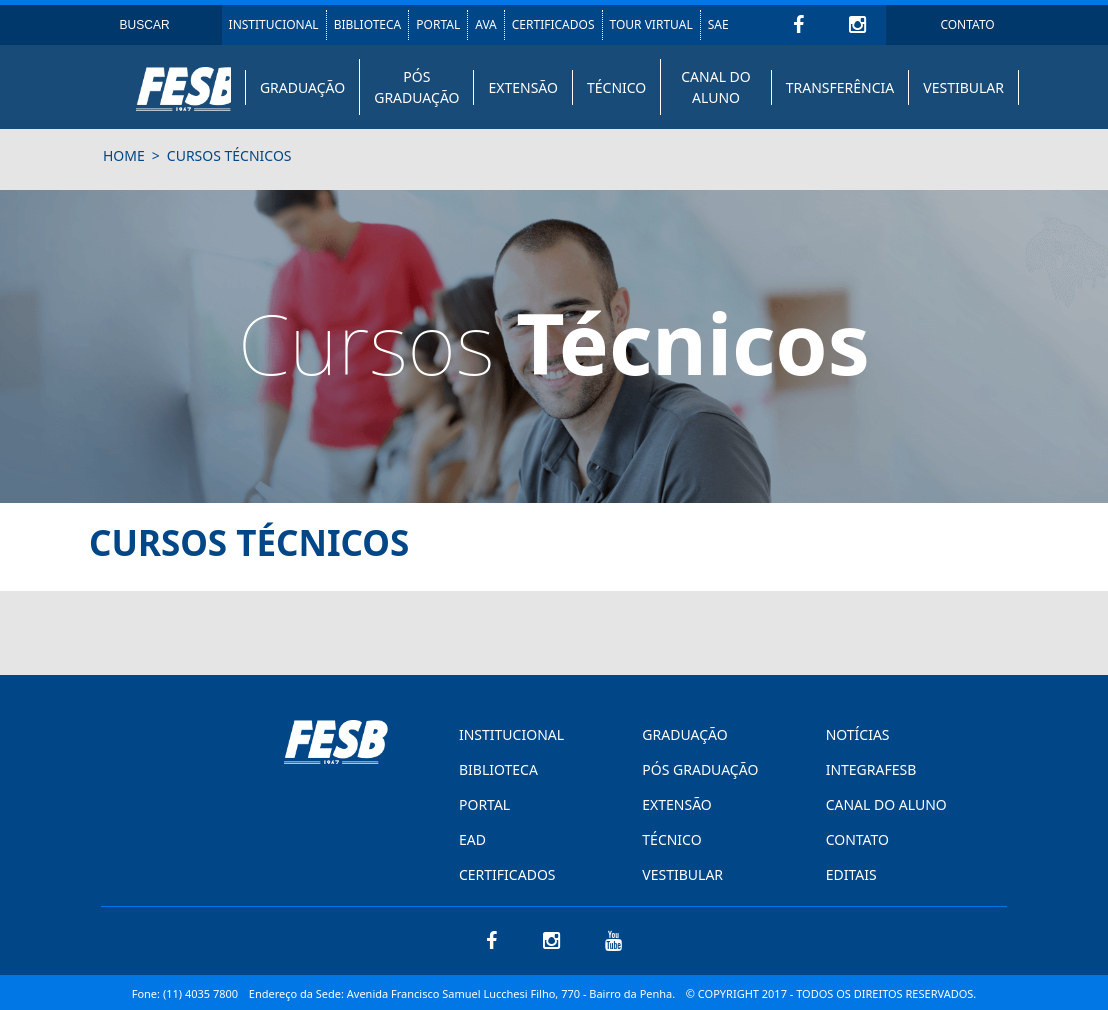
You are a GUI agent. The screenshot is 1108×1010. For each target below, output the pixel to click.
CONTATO (967, 24)
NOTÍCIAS (858, 734)
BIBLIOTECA (368, 24)
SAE (718, 24)
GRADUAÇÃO (302, 87)
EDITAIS (851, 874)
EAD (472, 839)
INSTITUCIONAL (274, 24)
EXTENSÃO (522, 87)
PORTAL (438, 24)
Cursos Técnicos (229, 155)
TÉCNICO (616, 87)
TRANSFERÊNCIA (840, 87)
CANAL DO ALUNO (716, 87)
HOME (124, 155)
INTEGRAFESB (871, 769)
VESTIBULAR (963, 87)
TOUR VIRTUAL (651, 24)
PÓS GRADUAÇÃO (416, 87)
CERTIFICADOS (553, 24)
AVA (486, 24)
